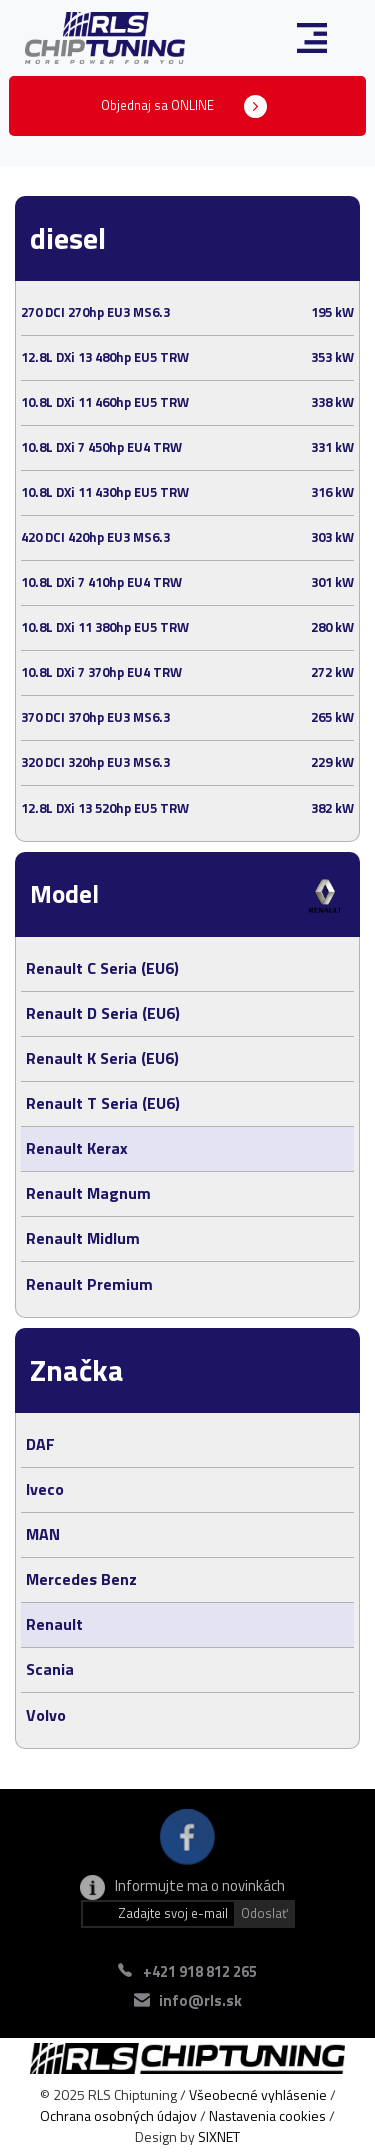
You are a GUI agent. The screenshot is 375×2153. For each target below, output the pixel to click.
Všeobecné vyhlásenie (258, 2094)
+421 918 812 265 (200, 1971)
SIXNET (219, 2136)
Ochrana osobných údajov (118, 2115)
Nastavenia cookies (267, 2115)
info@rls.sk (200, 2000)
